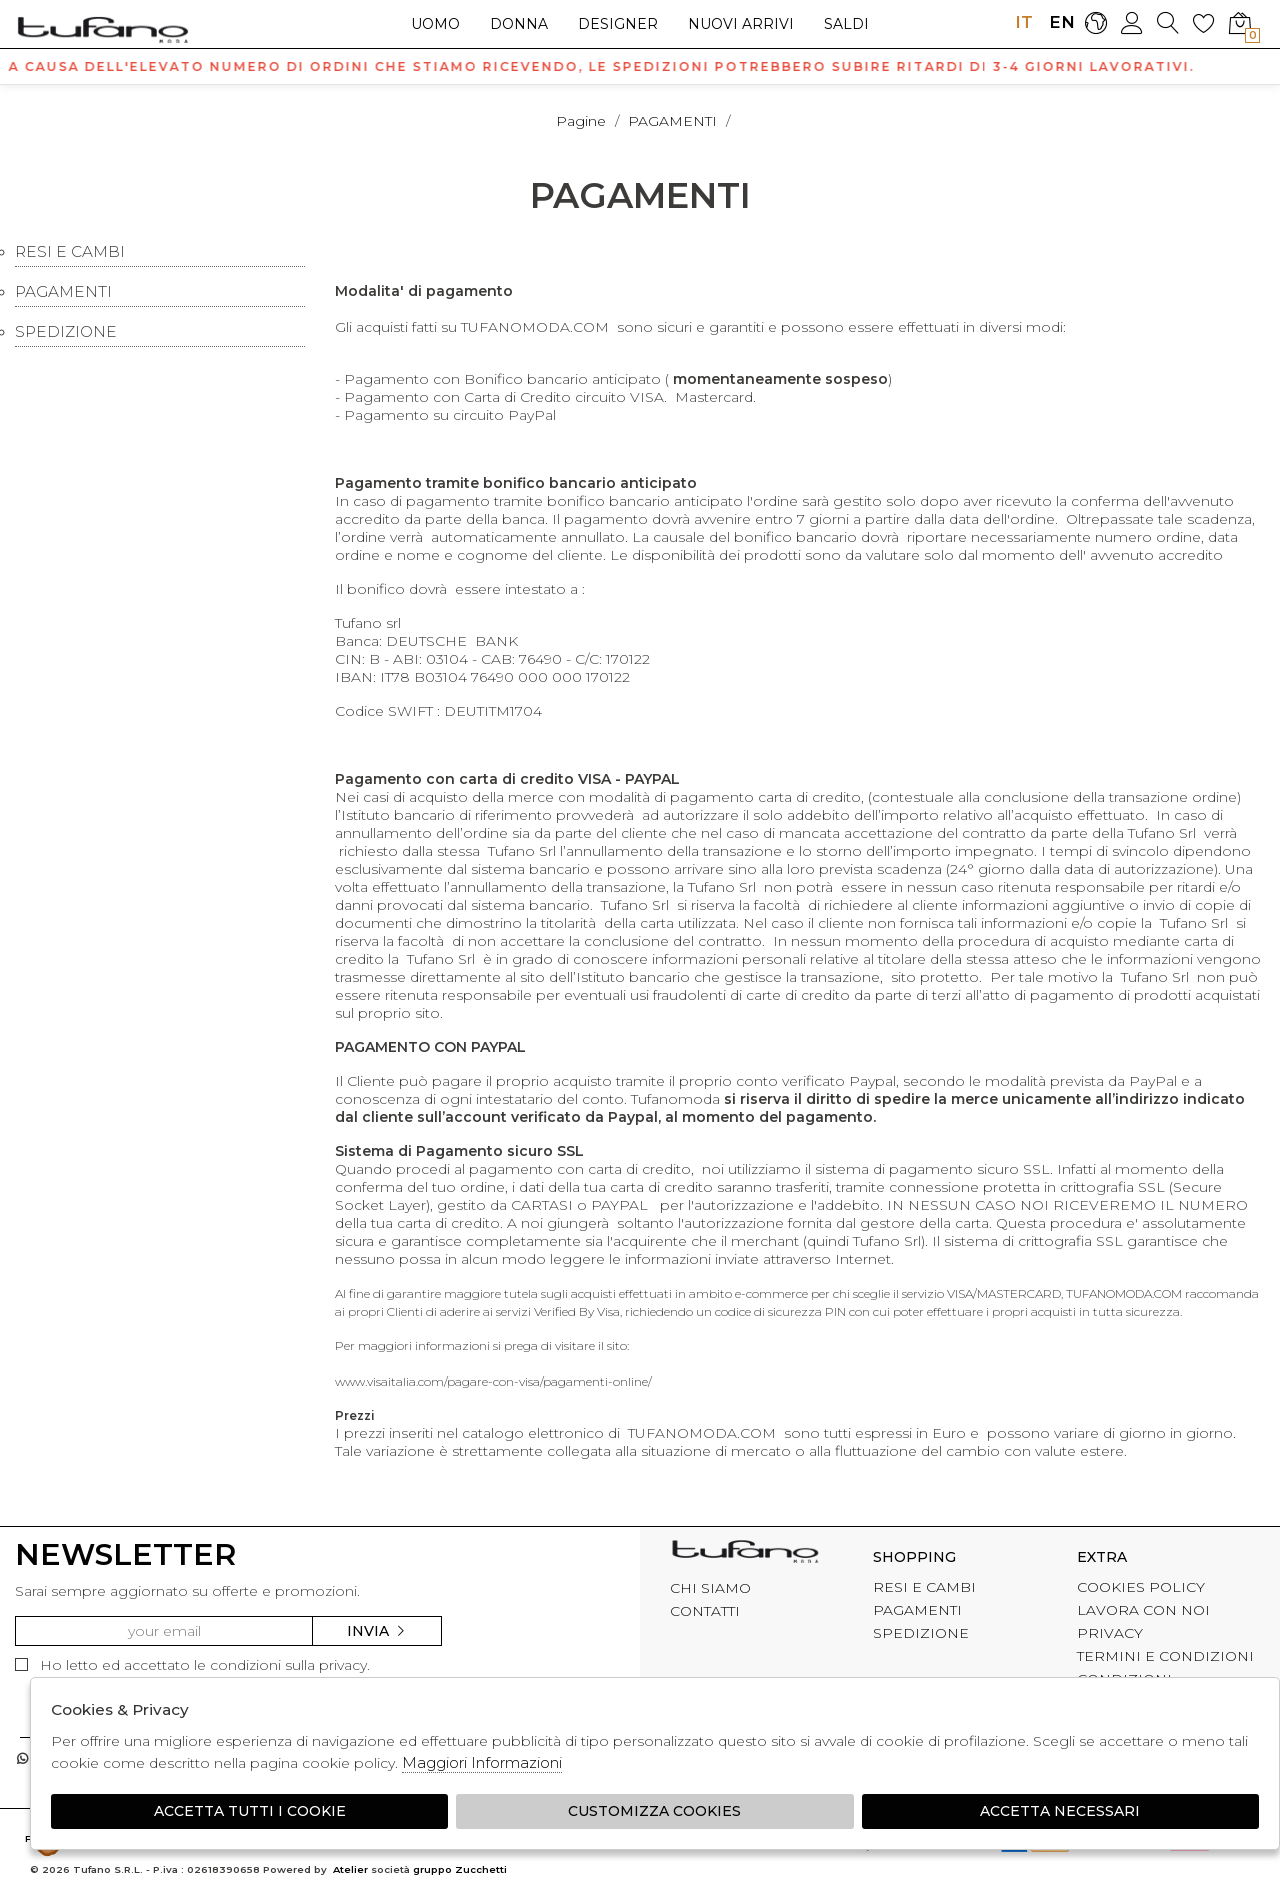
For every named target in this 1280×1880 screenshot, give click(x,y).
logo (102, 29)
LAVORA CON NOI (1143, 1610)
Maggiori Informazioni (482, 1762)
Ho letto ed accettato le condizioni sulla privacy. (192, 1665)
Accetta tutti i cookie (250, 1811)
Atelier (350, 1869)
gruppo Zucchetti (460, 1869)
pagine (581, 121)
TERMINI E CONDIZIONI (1165, 1656)
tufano (745, 1554)
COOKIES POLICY (1141, 1587)
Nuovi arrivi (741, 24)
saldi (846, 24)
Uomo (435, 24)
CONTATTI (705, 1611)
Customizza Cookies (654, 1811)
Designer (618, 24)
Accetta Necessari (1060, 1811)
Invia (377, 1631)
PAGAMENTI (672, 121)
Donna (519, 24)
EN (1059, 22)
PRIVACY (1110, 1633)
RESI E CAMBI (70, 251)
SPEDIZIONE (66, 331)
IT (1024, 22)
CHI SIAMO (710, 1588)
